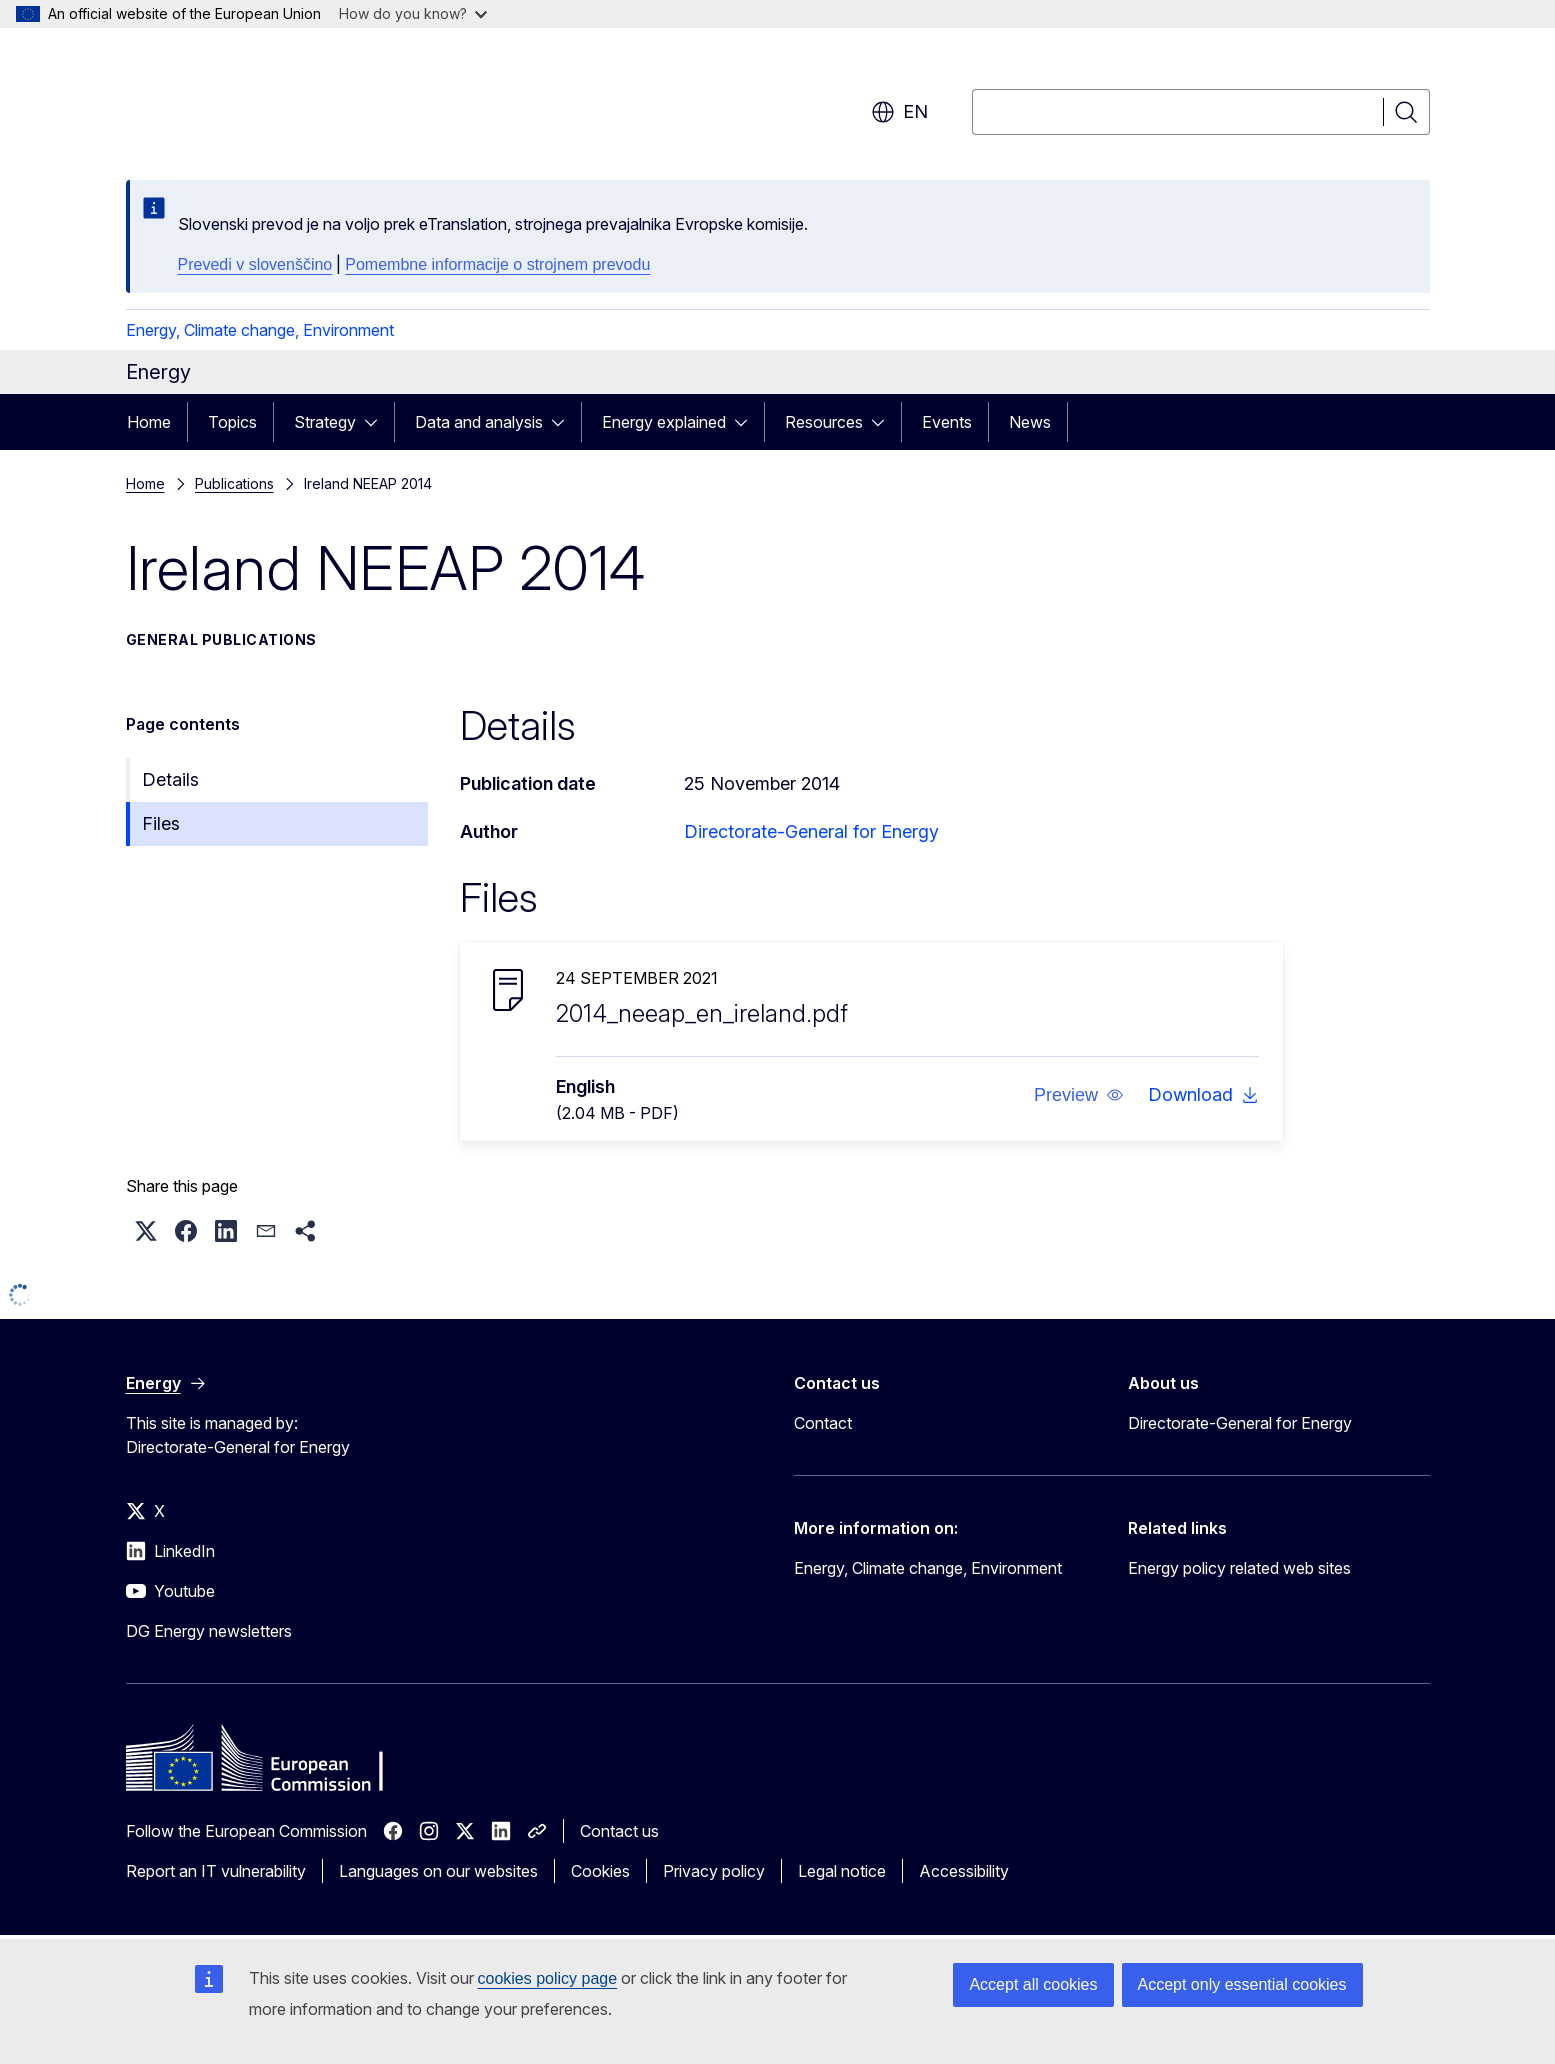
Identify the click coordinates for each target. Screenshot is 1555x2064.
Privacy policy (714, 1871)
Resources (824, 422)
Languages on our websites (438, 1871)
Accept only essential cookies (1242, 1984)
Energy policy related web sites (1239, 1568)
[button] (1078, 1095)
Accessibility (964, 1871)
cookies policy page (548, 1978)
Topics (232, 422)
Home (149, 422)
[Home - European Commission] (287, 100)
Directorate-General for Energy (811, 831)
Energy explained (664, 422)
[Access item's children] (377, 422)
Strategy (325, 422)
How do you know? (413, 13)
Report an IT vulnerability (216, 1871)
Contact (823, 1423)
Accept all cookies (1033, 1984)
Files (161, 823)
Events (947, 422)
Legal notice (842, 1871)
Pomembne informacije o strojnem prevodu (497, 264)
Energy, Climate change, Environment (260, 330)
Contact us (619, 1831)
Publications (234, 483)
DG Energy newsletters (209, 1631)
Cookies (600, 1871)
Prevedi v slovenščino (255, 264)
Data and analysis (479, 422)
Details (170, 779)
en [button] (899, 112)
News (1030, 422)
